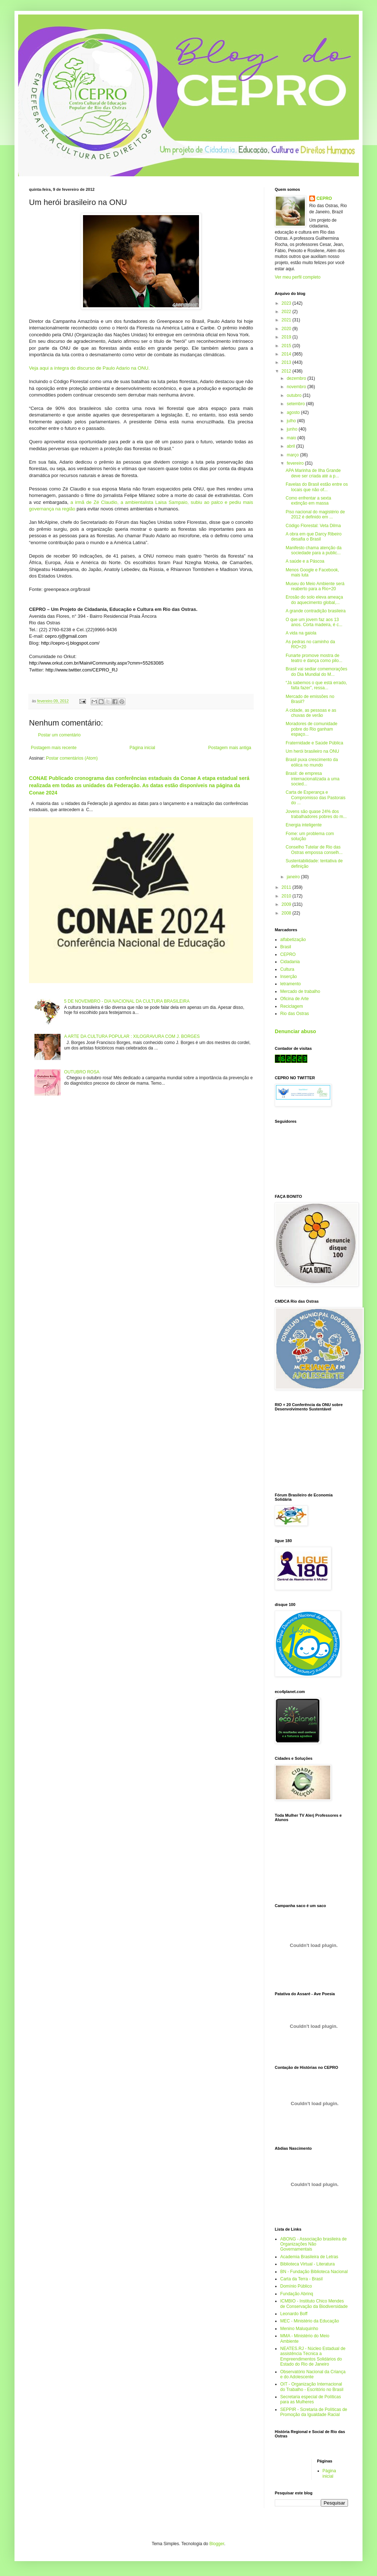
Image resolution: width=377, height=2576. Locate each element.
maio (292, 437)
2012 (287, 371)
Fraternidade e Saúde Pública (314, 742)
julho (292, 420)
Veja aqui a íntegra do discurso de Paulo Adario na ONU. (89, 368)
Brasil (285, 946)
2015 (287, 345)
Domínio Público (296, 2286)
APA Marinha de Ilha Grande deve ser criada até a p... (313, 473)
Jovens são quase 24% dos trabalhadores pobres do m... (316, 814)
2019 (287, 337)
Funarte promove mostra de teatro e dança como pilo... (314, 658)
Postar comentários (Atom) (72, 758)
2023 (287, 303)
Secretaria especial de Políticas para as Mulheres (310, 2399)
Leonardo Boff (293, 2313)
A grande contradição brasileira (315, 610)
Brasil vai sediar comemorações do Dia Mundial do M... (316, 671)
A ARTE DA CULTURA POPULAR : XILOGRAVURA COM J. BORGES (132, 1036)
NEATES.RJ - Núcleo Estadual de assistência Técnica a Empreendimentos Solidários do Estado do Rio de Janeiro (312, 2356)
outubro (295, 395)
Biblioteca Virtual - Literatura (307, 2264)
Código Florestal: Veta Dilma (313, 525)
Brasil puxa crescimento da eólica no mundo (312, 762)
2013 (287, 362)
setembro (296, 403)
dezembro (297, 378)
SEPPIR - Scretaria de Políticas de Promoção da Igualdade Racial (313, 2412)
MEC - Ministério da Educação (309, 2321)
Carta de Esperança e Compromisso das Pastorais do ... (315, 797)
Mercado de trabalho (300, 991)
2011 (287, 887)
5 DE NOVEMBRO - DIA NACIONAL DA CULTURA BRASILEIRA (127, 1001)
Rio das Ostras (294, 1013)
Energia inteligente (304, 824)
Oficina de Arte (294, 998)
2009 (287, 904)
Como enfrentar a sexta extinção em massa (308, 501)
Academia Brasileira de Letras (309, 2256)
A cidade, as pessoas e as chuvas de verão (311, 713)
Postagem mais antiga (229, 747)
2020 (287, 328)
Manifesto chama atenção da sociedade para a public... (313, 550)
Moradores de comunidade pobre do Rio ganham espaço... (311, 729)
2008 (287, 913)
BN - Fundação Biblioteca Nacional (314, 2271)
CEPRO (324, 198)
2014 (287, 354)
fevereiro (296, 463)
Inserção (288, 976)
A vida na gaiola (301, 633)
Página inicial (142, 747)
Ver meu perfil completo (297, 277)
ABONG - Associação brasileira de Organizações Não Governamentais (313, 2244)
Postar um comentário (59, 735)
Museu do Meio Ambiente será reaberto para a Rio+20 (315, 586)
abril (291, 446)
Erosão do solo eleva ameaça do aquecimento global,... (314, 600)
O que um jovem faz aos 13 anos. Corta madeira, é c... (314, 622)
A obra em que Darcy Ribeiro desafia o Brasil (313, 536)
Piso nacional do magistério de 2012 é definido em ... (315, 514)
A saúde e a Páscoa (305, 561)
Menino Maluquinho (299, 2328)
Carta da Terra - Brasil (301, 2278)
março (293, 454)
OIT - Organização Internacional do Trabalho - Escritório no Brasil (311, 2387)
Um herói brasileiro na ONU (312, 751)
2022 (287, 311)
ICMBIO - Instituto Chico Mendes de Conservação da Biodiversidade (314, 2303)
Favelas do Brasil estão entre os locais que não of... (317, 487)
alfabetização (293, 939)
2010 (287, 896)
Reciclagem (291, 1006)
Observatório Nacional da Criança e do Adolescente (312, 2374)
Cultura (287, 969)
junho (293, 429)
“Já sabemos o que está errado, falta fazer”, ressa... (316, 685)
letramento (290, 983)
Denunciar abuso (295, 1031)
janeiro (294, 876)
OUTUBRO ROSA (81, 1072)
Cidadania (290, 961)
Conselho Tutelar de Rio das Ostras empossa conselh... (314, 850)
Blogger (217, 2543)
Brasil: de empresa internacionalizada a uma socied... (312, 778)
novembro (297, 386)
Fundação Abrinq (296, 2293)
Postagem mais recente (53, 747)
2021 (287, 319)
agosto (294, 412)
